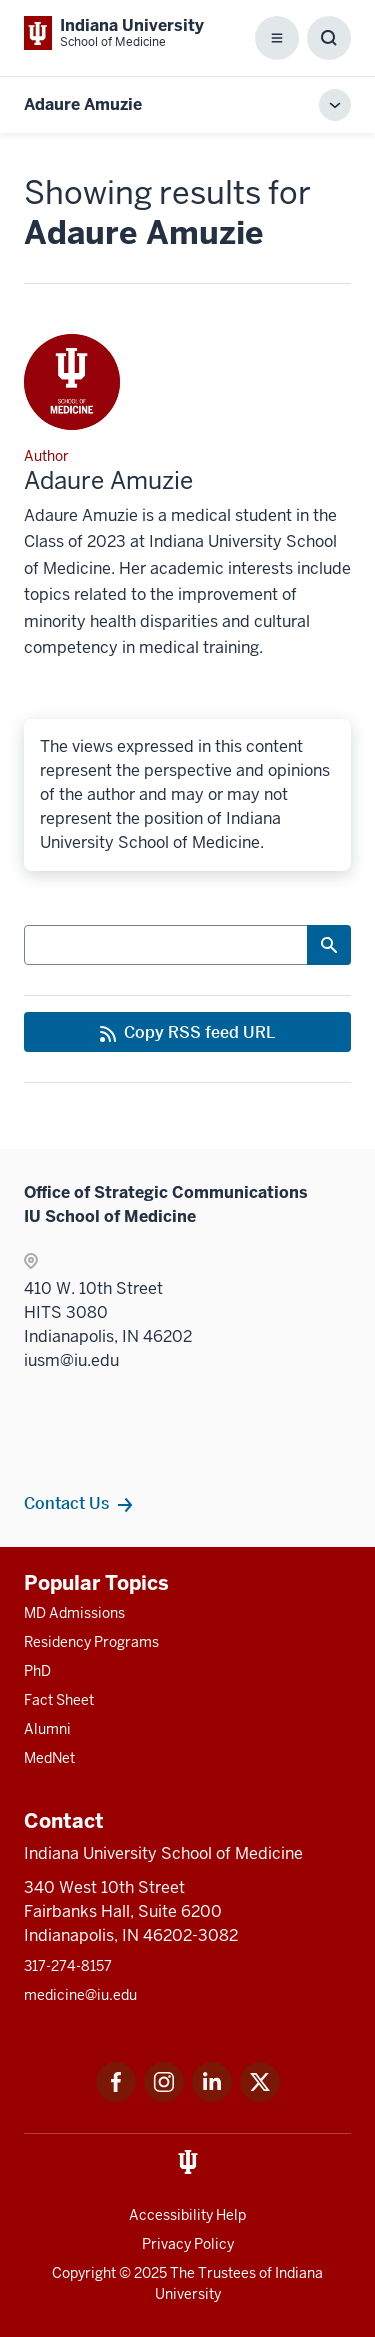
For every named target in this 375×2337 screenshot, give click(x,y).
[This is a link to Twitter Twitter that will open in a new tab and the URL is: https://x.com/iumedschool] (260, 2096)
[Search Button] (329, 945)
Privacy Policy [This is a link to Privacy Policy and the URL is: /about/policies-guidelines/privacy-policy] (188, 2244)
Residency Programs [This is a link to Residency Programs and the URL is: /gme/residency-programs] (91, 1642)
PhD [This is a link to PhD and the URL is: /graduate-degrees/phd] (37, 1671)
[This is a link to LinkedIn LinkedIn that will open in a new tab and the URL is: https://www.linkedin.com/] (212, 2096)
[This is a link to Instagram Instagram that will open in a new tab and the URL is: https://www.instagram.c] (164, 2096)
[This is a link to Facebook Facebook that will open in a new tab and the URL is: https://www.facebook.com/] (116, 2096)
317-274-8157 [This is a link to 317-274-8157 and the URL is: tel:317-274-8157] (68, 1966)
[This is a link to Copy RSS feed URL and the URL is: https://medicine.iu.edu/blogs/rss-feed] (187, 1032)
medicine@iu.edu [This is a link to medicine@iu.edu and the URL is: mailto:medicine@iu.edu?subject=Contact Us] (80, 1995)
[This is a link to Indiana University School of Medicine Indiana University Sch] (114, 33)
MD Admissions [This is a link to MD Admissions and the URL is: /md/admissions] (74, 1613)
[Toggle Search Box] (329, 38)
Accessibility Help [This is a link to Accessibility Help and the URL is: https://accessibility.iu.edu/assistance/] (187, 2215)
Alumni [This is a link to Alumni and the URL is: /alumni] (47, 1729)
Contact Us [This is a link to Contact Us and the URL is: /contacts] (66, 1503)
